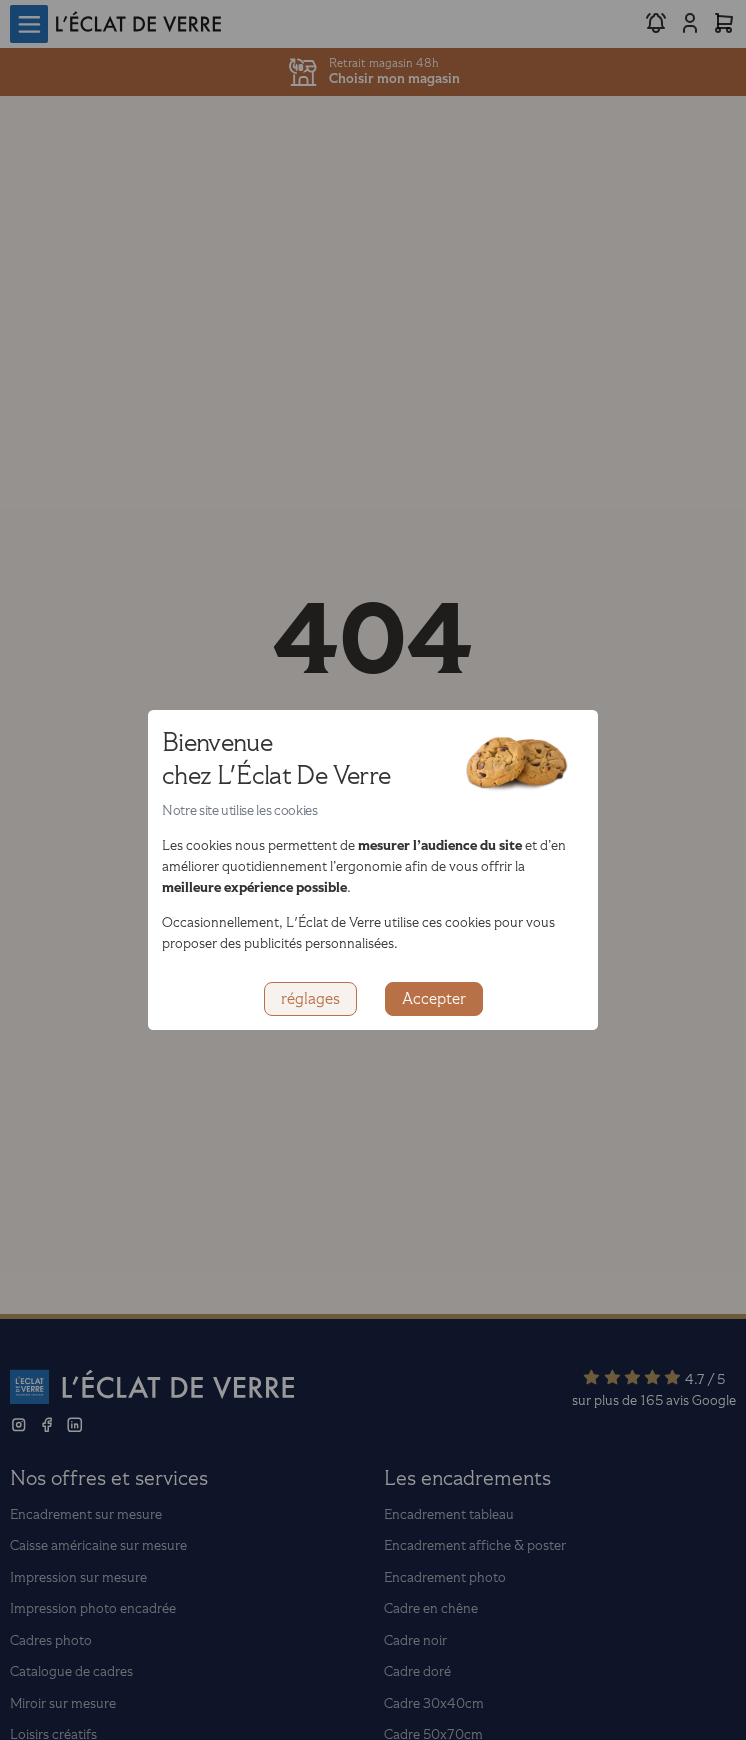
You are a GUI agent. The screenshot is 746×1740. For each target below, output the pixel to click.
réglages (310, 999)
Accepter (434, 999)
